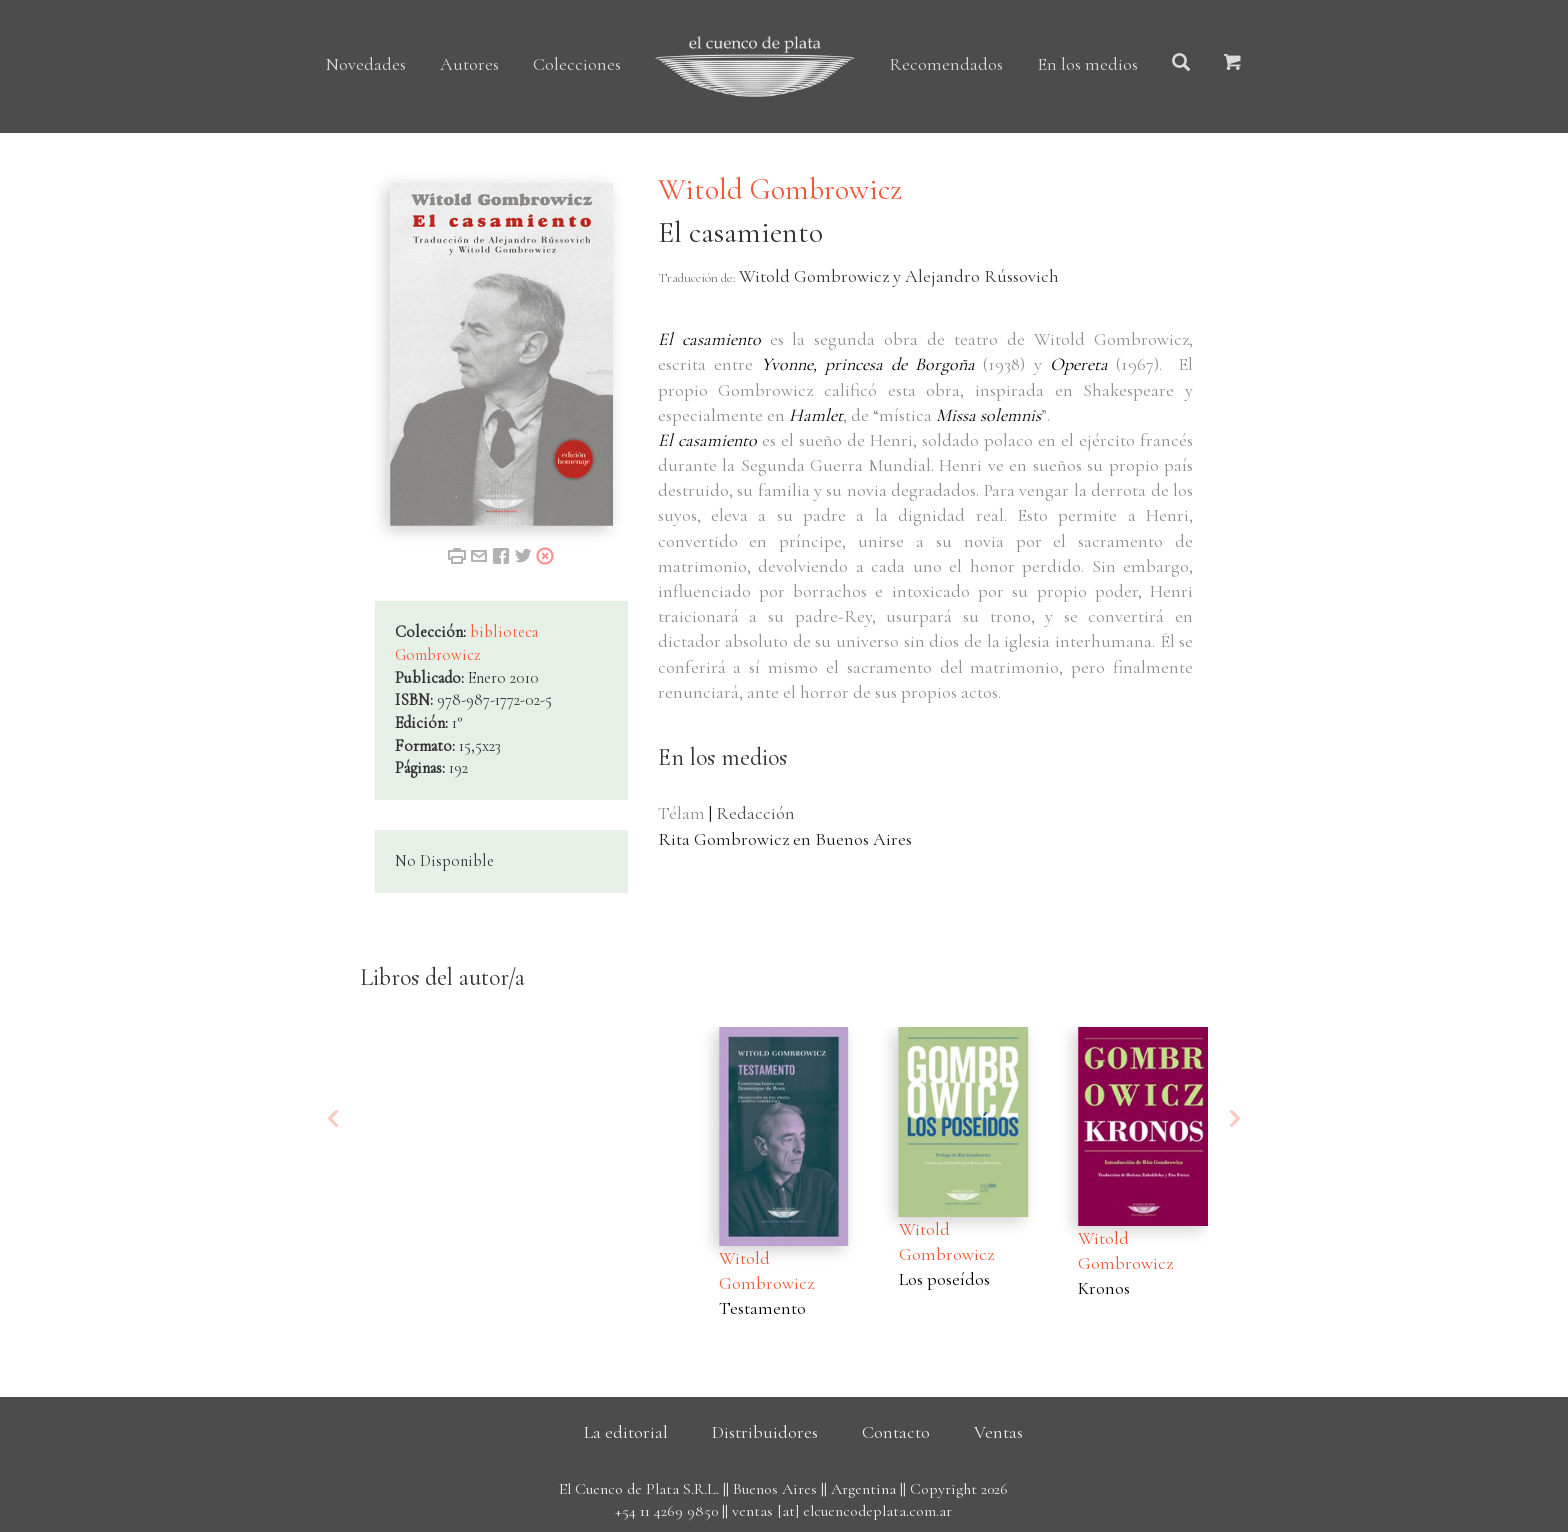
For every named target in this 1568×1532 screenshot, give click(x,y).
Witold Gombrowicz (780, 189)
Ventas (998, 1432)
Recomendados (946, 64)
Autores (469, 64)
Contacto (896, 1432)
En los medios (1087, 64)
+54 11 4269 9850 (666, 1511)
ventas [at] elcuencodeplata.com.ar (842, 1511)
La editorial (626, 1432)
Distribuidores (765, 1432)
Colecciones (577, 64)
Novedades (366, 64)
